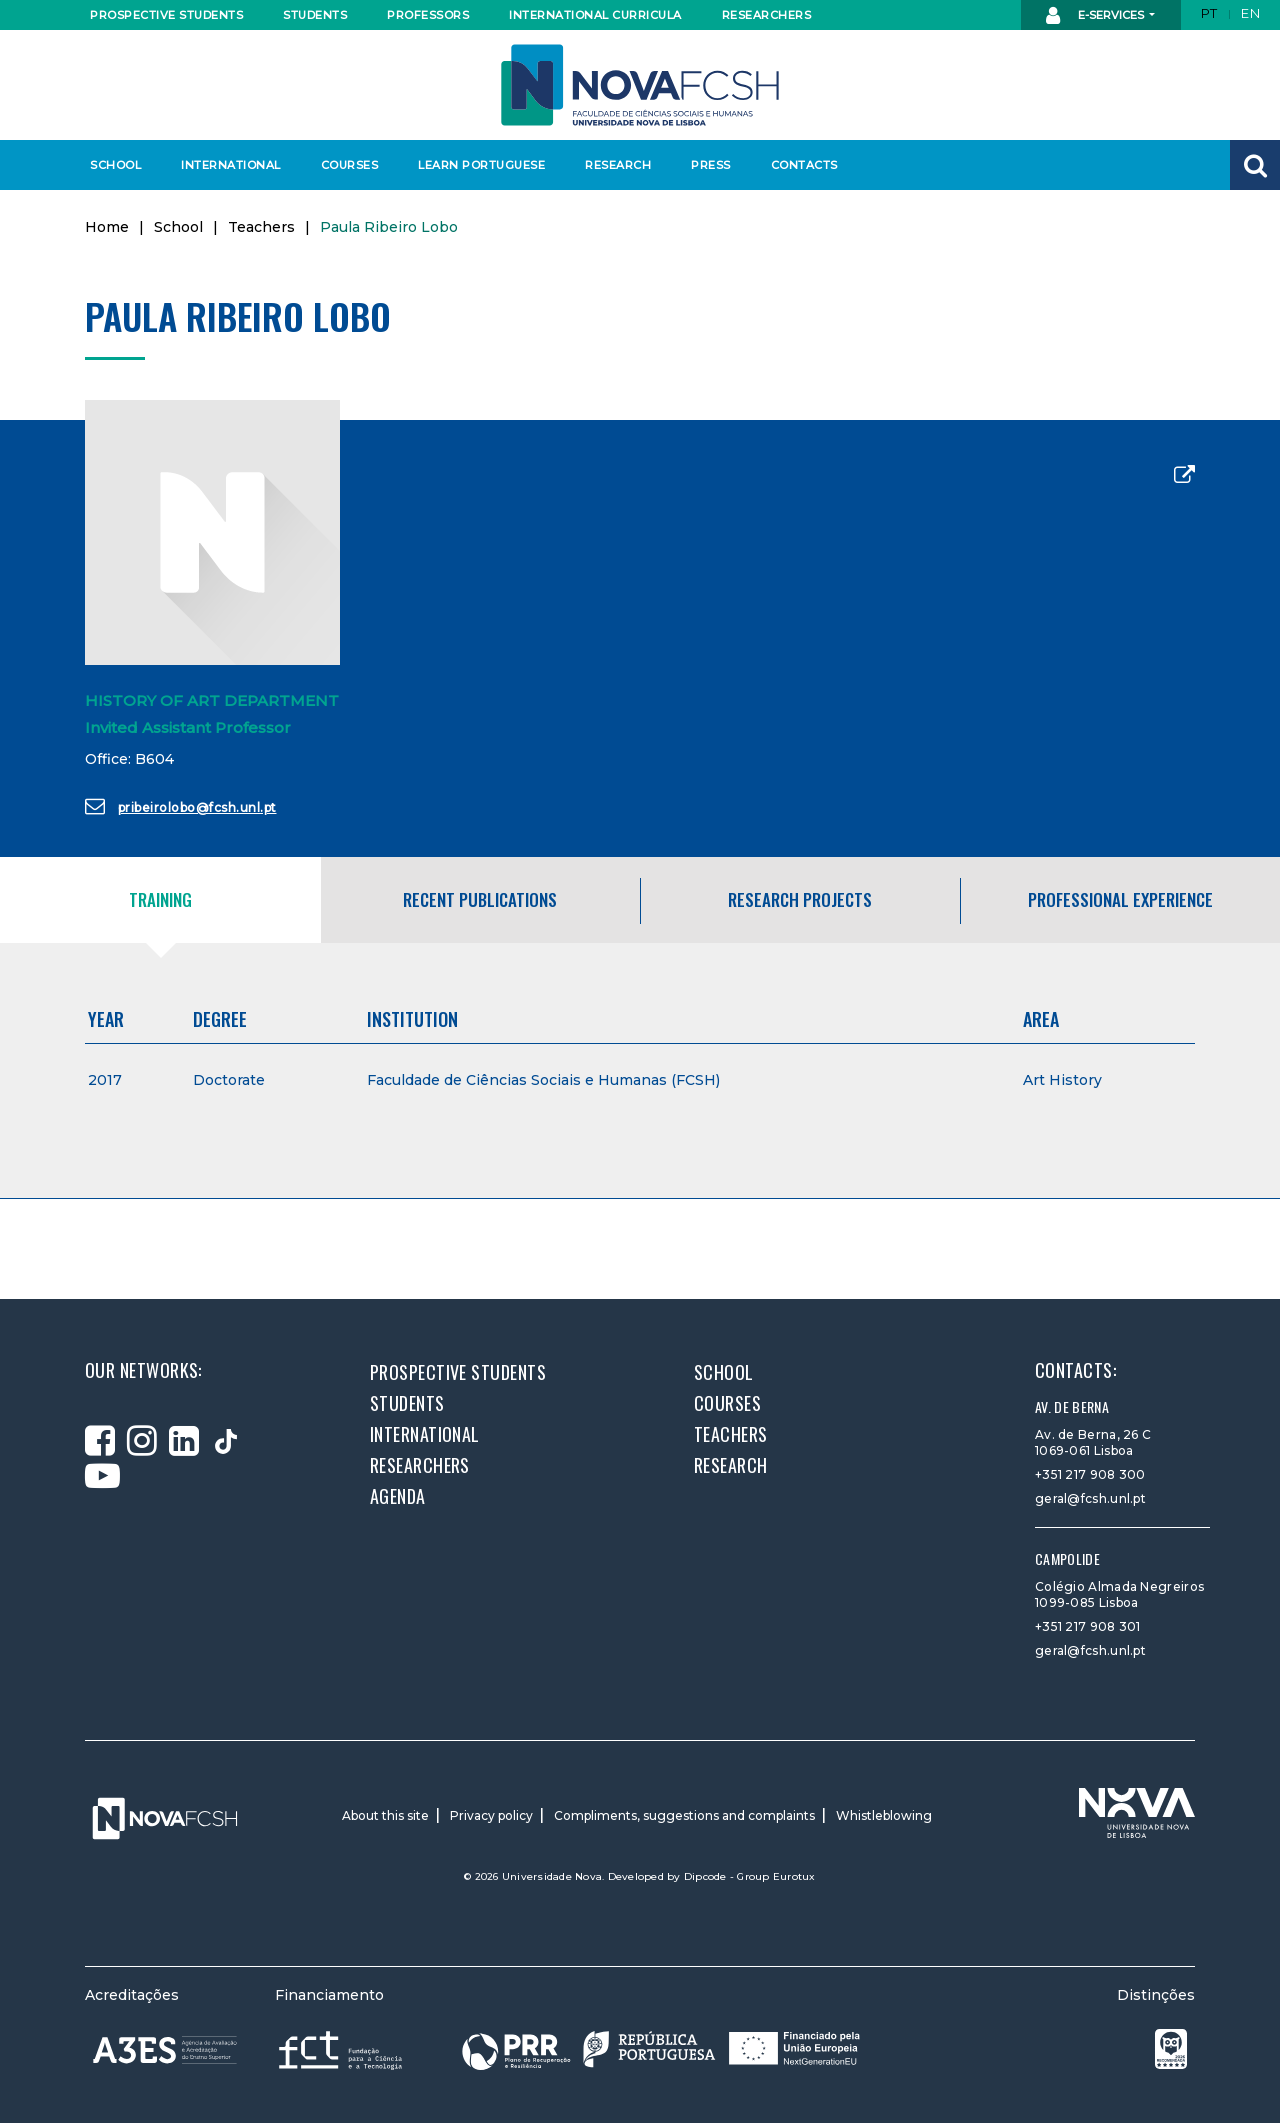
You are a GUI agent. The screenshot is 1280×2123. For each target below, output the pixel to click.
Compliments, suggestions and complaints (684, 1815)
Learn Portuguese (479, 165)
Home (107, 227)
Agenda (398, 1496)
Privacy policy (491, 1815)
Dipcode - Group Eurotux (750, 1876)
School (115, 165)
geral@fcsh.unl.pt (1090, 1498)
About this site (385, 1815)
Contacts (804, 165)
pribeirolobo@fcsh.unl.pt (181, 806)
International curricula (589, 15)
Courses (350, 165)
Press (711, 165)
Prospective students (162, 15)
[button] (1255, 165)
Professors (428, 15)
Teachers (261, 227)
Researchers (767, 15)
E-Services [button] (1096, 16)
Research (618, 165)
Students (315, 15)
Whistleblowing (884, 1815)
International (230, 165)
